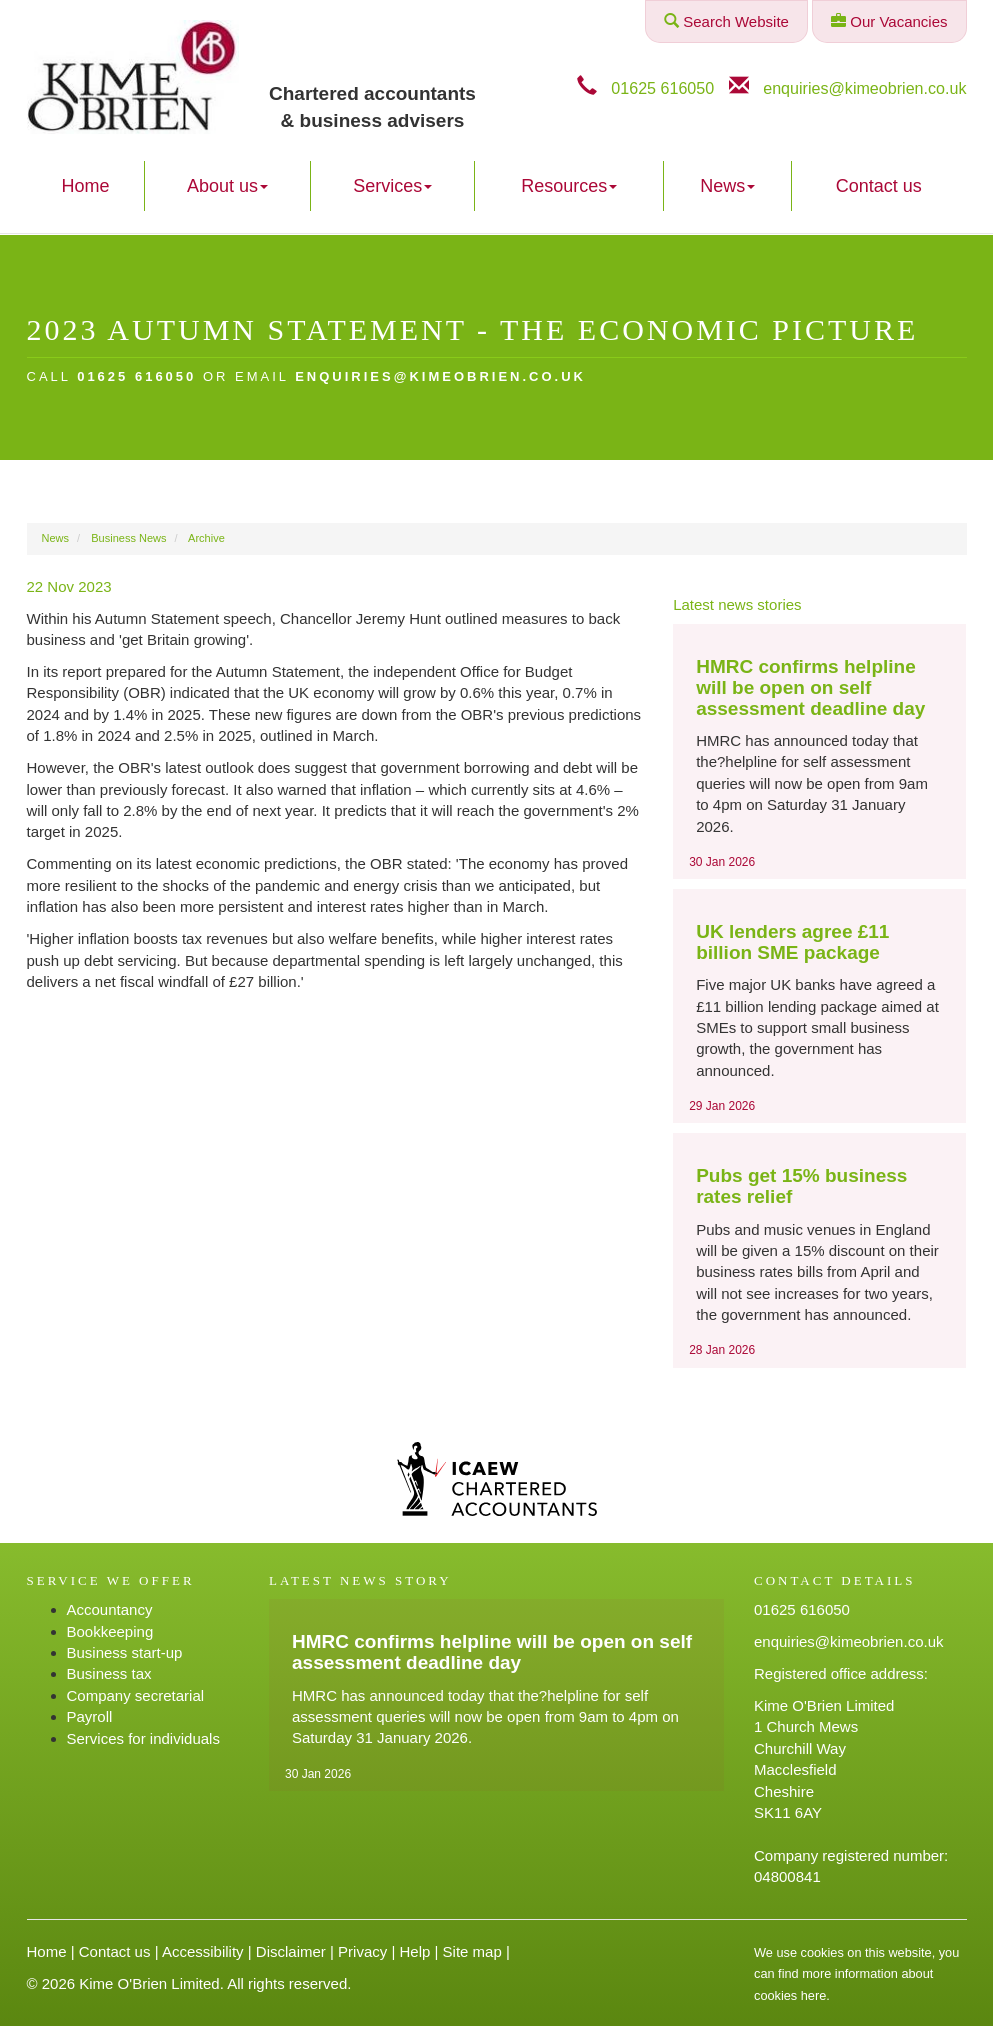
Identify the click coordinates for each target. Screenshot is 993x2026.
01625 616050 (662, 88)
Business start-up (125, 1652)
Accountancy (110, 1609)
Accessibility (203, 1951)
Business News (128, 538)
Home (86, 186)
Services (392, 186)
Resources (569, 186)
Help (414, 1951)
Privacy (362, 1951)
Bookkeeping (110, 1631)
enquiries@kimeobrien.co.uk (864, 88)
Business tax (109, 1673)
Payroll (90, 1716)
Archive (206, 538)
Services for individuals (143, 1738)
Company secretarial (136, 1695)
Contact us (879, 186)
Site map (472, 1951)
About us (227, 186)
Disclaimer (291, 1951)
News (727, 186)
